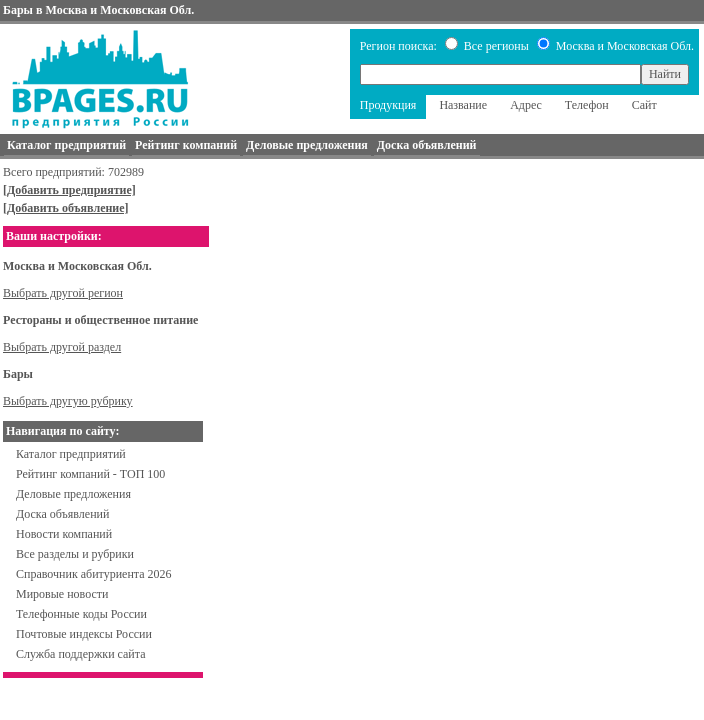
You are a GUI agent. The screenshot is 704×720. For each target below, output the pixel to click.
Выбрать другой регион (63, 293)
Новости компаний (64, 534)
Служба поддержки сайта (81, 654)
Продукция (388, 105)
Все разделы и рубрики (75, 554)
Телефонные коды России (81, 614)
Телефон (587, 105)
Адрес (526, 105)
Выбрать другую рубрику (68, 401)
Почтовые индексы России (84, 634)
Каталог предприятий (71, 454)
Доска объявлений (62, 514)
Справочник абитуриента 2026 (94, 574)
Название (463, 105)
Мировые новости (62, 594)
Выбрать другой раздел (62, 347)
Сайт (644, 105)
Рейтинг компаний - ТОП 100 (90, 474)
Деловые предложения (73, 494)
